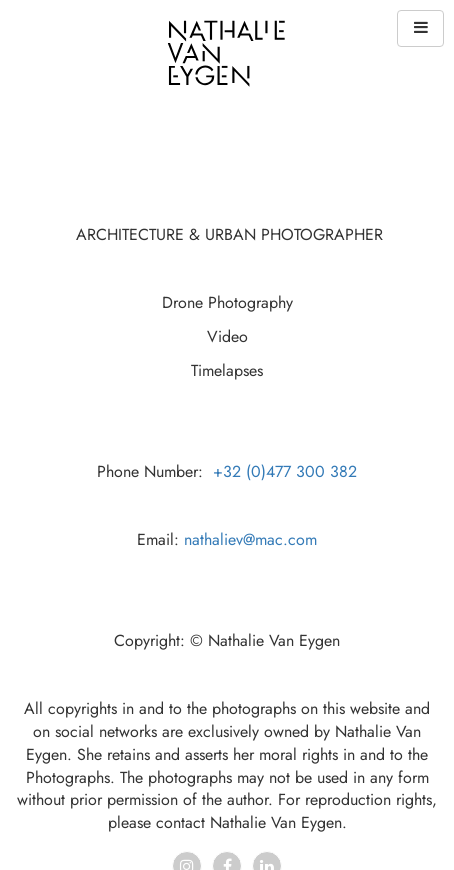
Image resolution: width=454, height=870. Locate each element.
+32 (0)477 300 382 (285, 471)
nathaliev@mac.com (250, 539)
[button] (420, 28)
